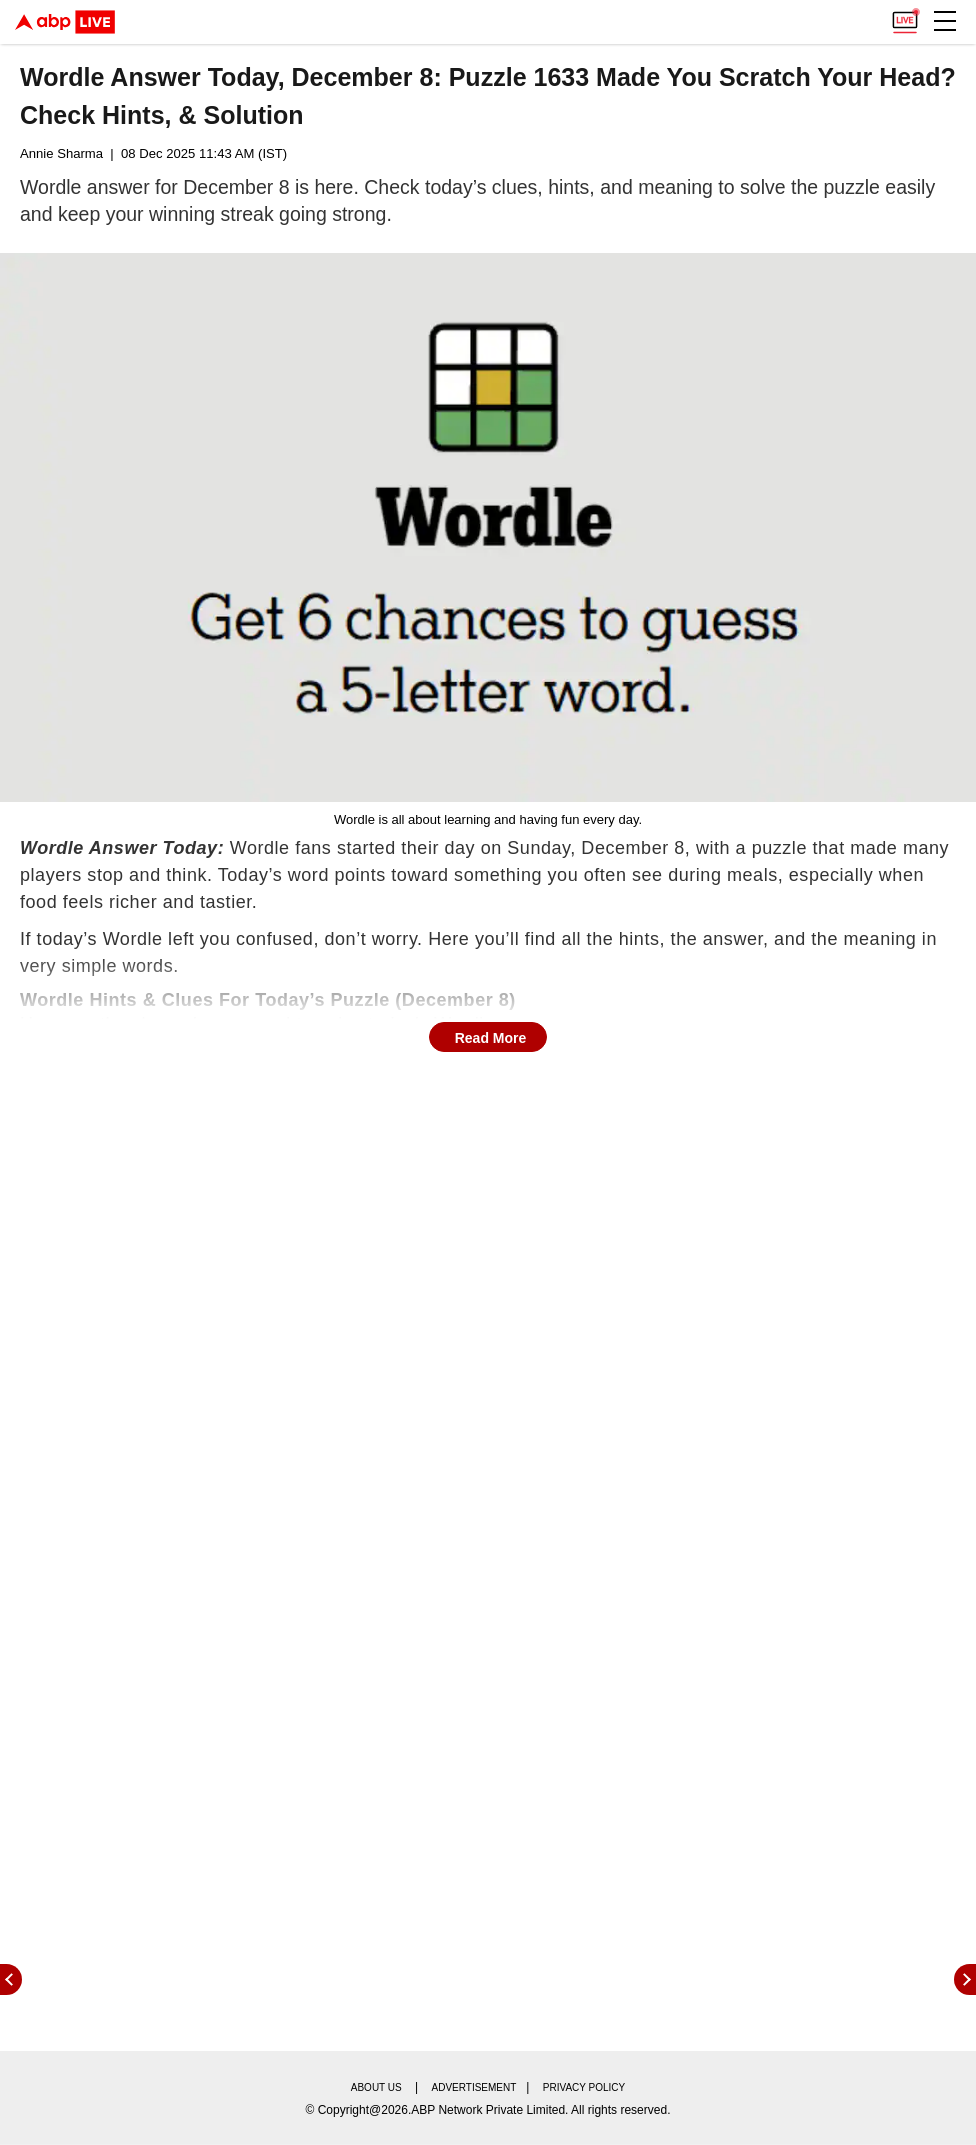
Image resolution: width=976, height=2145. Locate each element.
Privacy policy (584, 2087)
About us (376, 2087)
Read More (491, 1038)
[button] (945, 21)
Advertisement (474, 2087)
